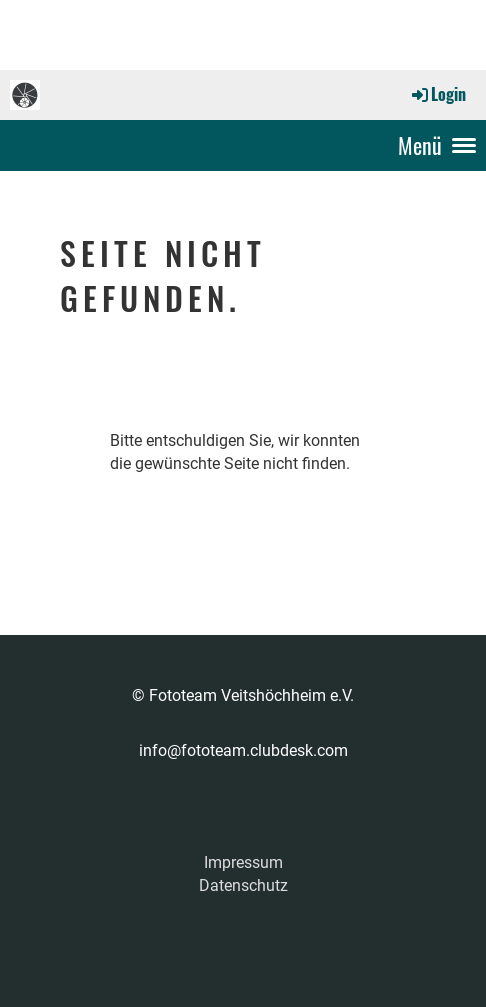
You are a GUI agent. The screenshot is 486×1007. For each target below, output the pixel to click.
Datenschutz (243, 885)
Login (437, 94)
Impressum (243, 862)
